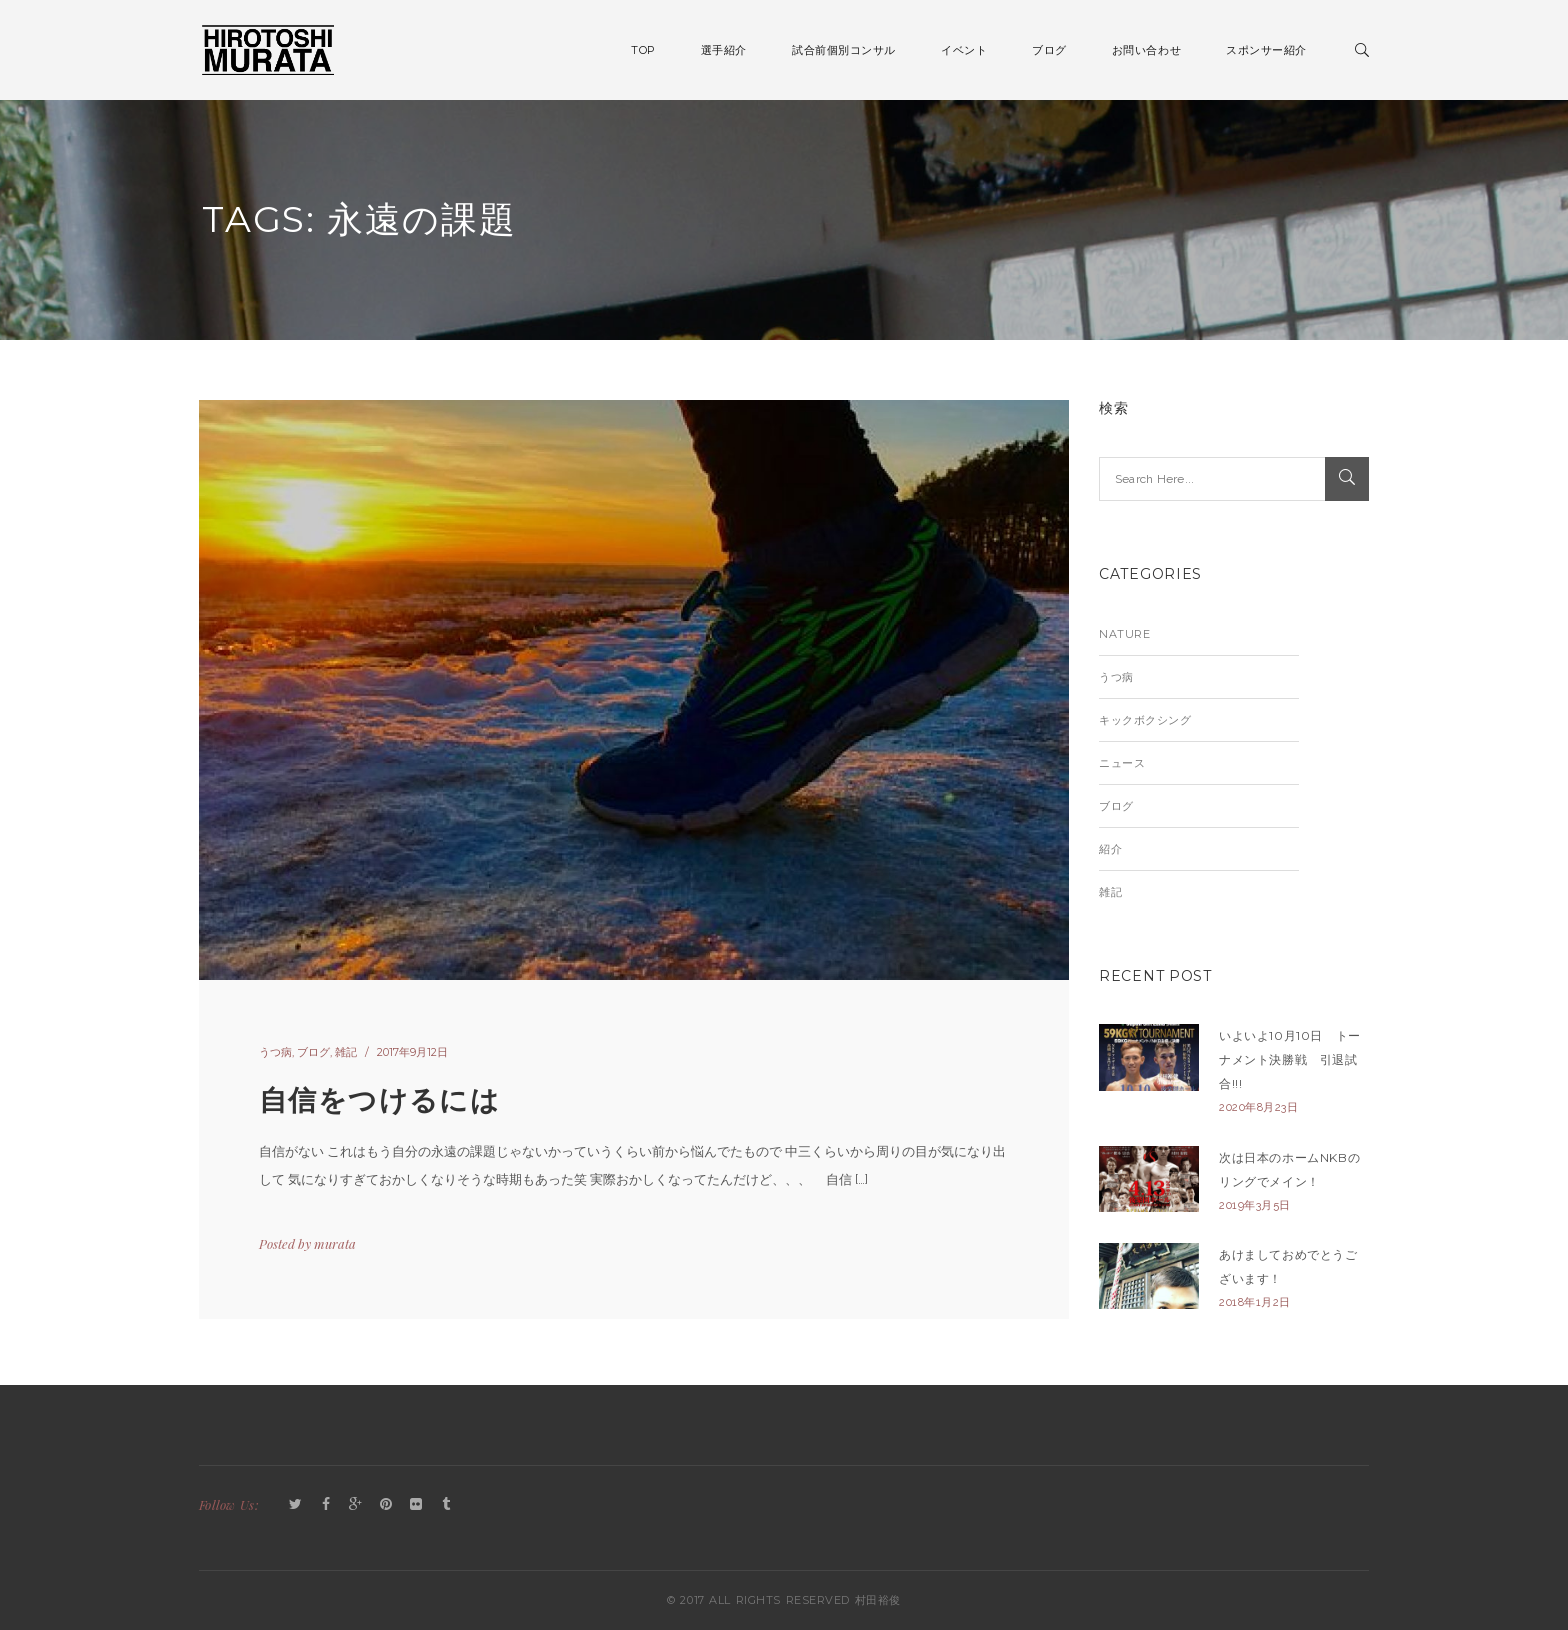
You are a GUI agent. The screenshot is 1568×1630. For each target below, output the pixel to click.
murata (335, 1243)
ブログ (313, 1052)
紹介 (1110, 849)
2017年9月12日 (412, 1052)
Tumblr (446, 1505)
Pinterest (386, 1505)
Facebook (326, 1505)
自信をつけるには (379, 1100)
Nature (1124, 634)
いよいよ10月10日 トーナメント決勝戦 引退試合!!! (1290, 1059)
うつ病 (275, 1052)
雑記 (346, 1052)
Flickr (416, 1505)
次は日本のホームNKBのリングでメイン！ (1289, 1169)
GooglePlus (356, 1505)
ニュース (1122, 763)
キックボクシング (1145, 720)
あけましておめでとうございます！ (1288, 1266)
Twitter (296, 1505)
